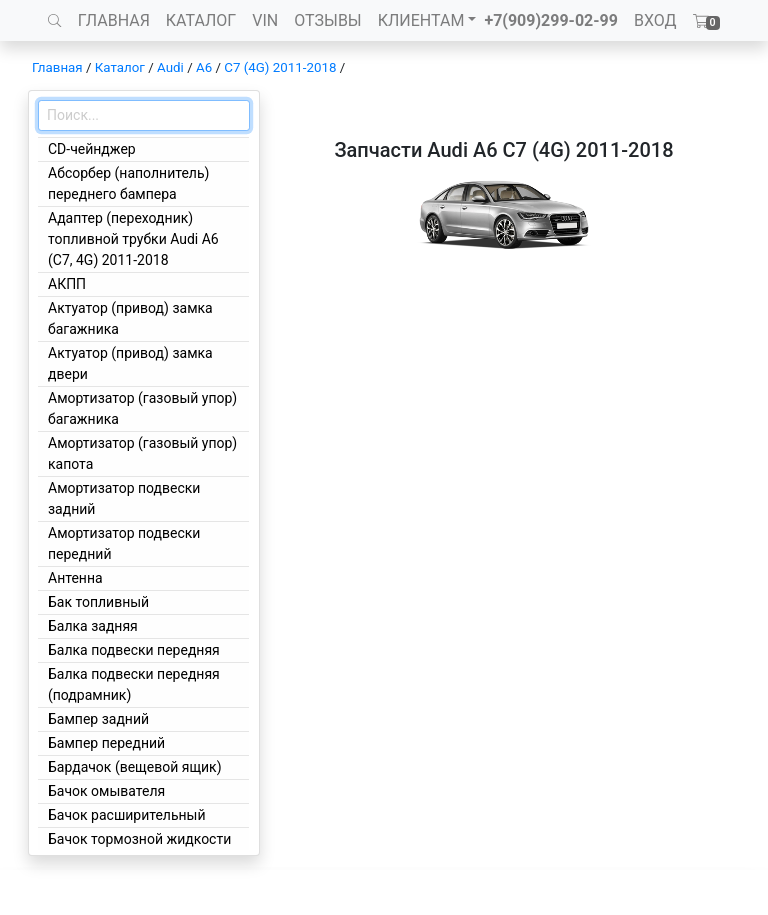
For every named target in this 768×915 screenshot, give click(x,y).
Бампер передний (106, 743)
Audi (170, 67)
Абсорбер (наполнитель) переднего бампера (128, 183)
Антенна (75, 578)
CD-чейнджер (92, 149)
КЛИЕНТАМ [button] (421, 20)
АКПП (67, 284)
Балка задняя (93, 626)
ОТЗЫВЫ (327, 20)
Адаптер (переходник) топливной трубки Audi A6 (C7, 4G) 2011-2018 (133, 239)
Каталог (120, 67)
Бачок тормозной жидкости (139, 839)
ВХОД (655, 20)
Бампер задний (98, 719)
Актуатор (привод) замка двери (130, 363)
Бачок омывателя (106, 791)
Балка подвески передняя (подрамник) (134, 684)
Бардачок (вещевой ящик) (135, 767)
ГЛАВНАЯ (114, 20)
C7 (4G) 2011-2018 (280, 67)
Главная (57, 67)
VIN (265, 20)
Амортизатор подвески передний (124, 543)
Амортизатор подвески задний (124, 498)
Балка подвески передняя (134, 650)
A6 (204, 67)
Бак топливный (98, 602)
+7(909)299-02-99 (551, 20)
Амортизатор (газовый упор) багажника (142, 408)
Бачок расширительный (127, 815)
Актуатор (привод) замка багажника (130, 318)
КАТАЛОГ (201, 20)
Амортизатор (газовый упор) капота (142, 453)
